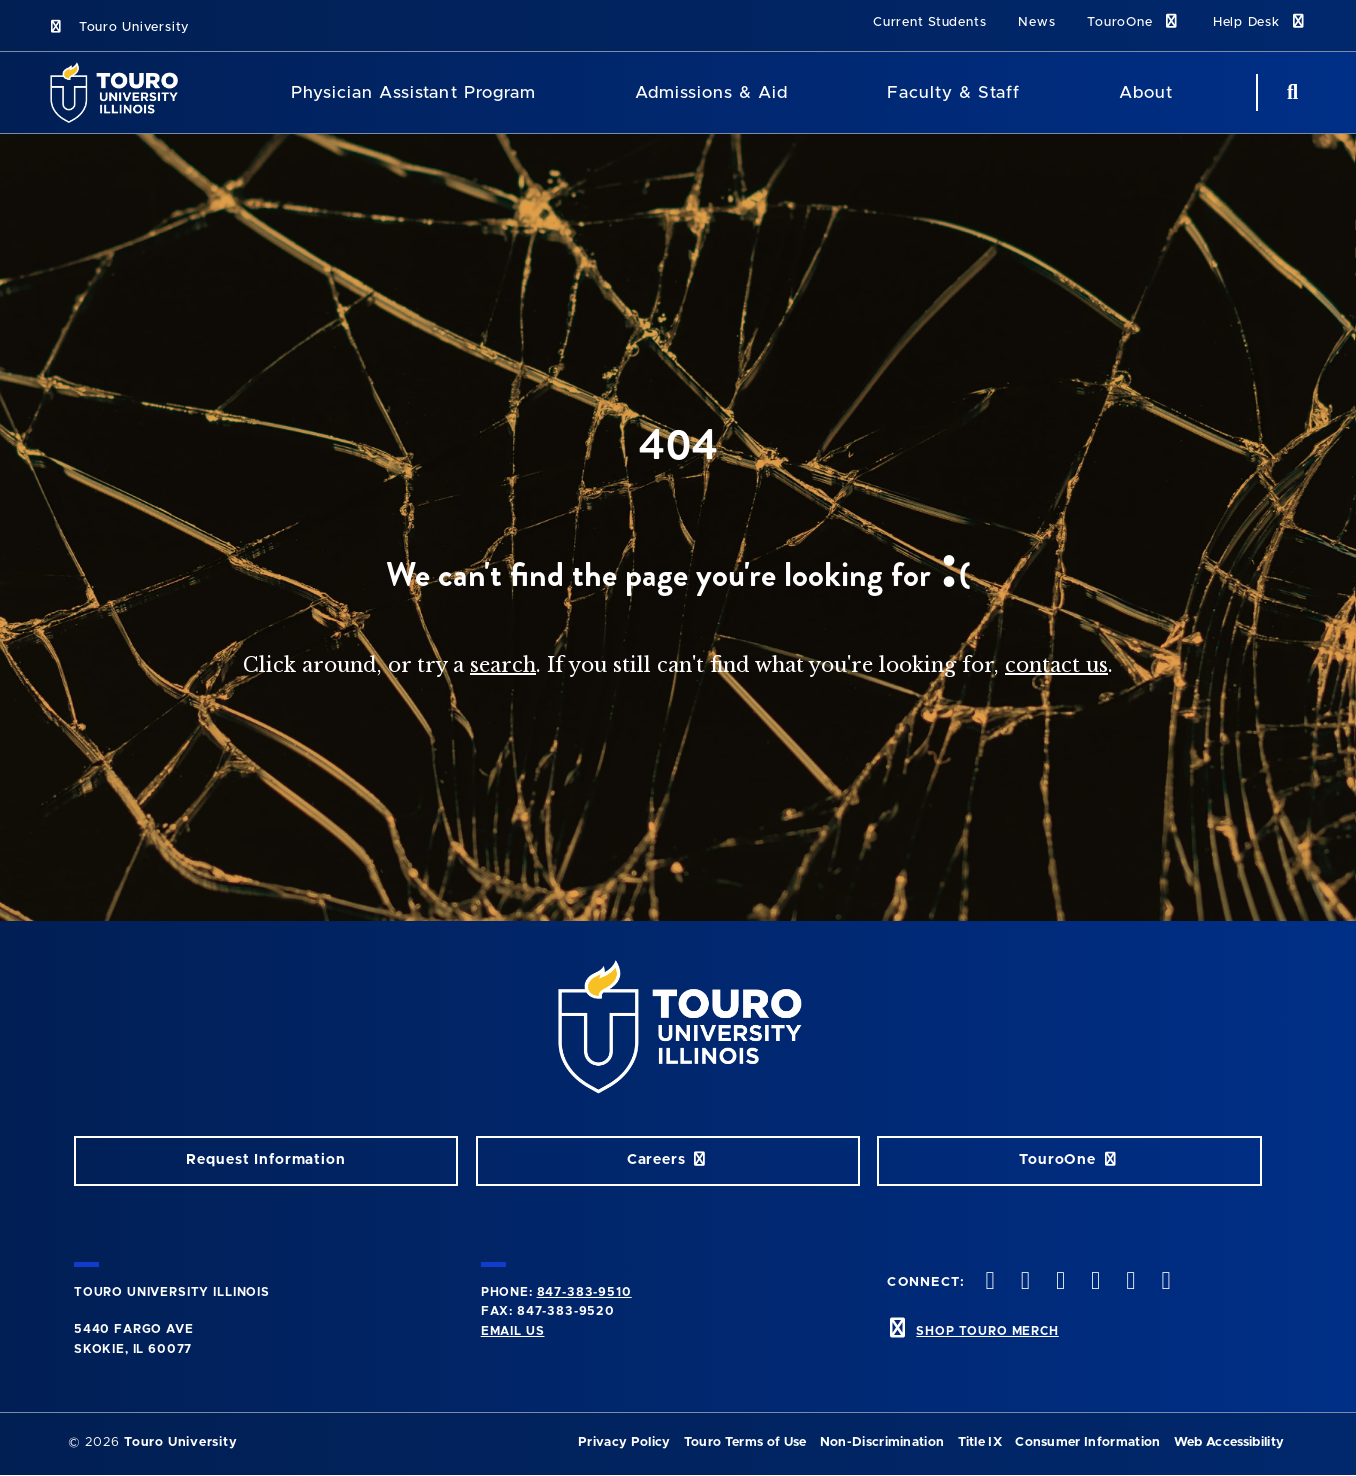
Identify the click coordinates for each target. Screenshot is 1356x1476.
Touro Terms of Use (745, 1442)
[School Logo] (120, 92)
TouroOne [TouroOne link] (1133, 21)
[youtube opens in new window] (1094, 1282)
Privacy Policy (624, 1442)
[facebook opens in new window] (1164, 1282)
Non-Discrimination (882, 1442)
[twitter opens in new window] (988, 1282)
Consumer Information (1087, 1442)
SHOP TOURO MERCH (987, 1331)
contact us (1056, 665)
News (1036, 22)
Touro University (118, 27)
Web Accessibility (1229, 1442)
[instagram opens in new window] (1023, 1282)
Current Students (929, 22)
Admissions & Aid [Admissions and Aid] (711, 92)
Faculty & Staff (953, 92)
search (503, 665)
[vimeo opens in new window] (1058, 1282)
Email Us (513, 1331)
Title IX (980, 1442)
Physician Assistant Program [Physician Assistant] (413, 92)
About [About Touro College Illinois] (1146, 92)
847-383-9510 (584, 1292)
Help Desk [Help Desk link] (1260, 21)
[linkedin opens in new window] (1129, 1282)
